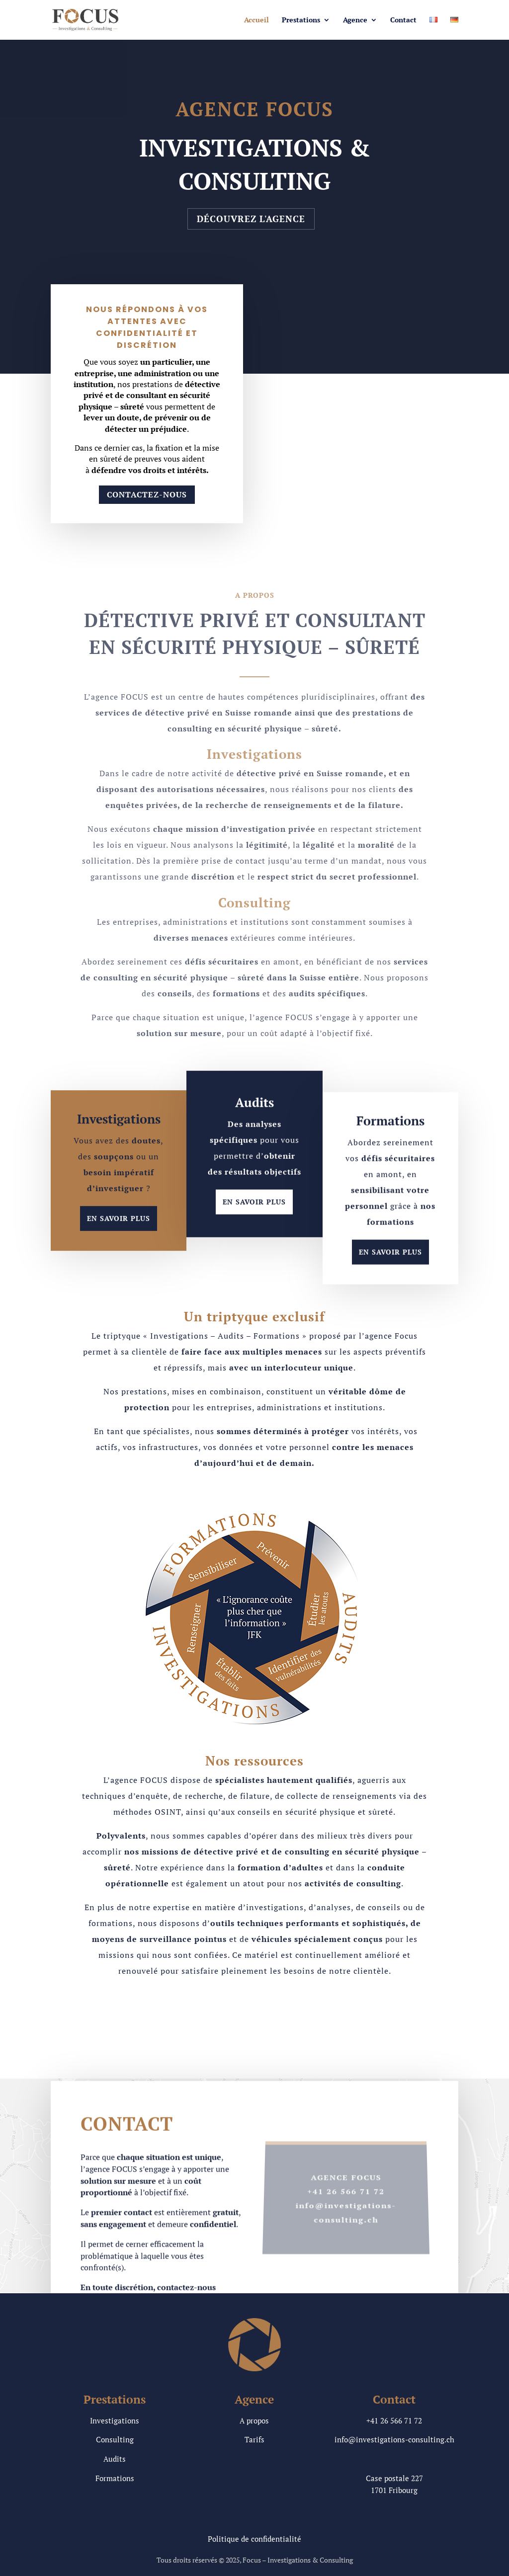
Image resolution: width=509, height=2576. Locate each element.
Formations (114, 2478)
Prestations (301, 20)
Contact (403, 20)
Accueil (256, 20)
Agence (355, 20)
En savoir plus (118, 1239)
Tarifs (254, 2439)
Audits (114, 2459)
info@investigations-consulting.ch (394, 2439)
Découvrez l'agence (251, 219)
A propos (254, 2420)
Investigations (114, 2420)
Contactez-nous (146, 494)
